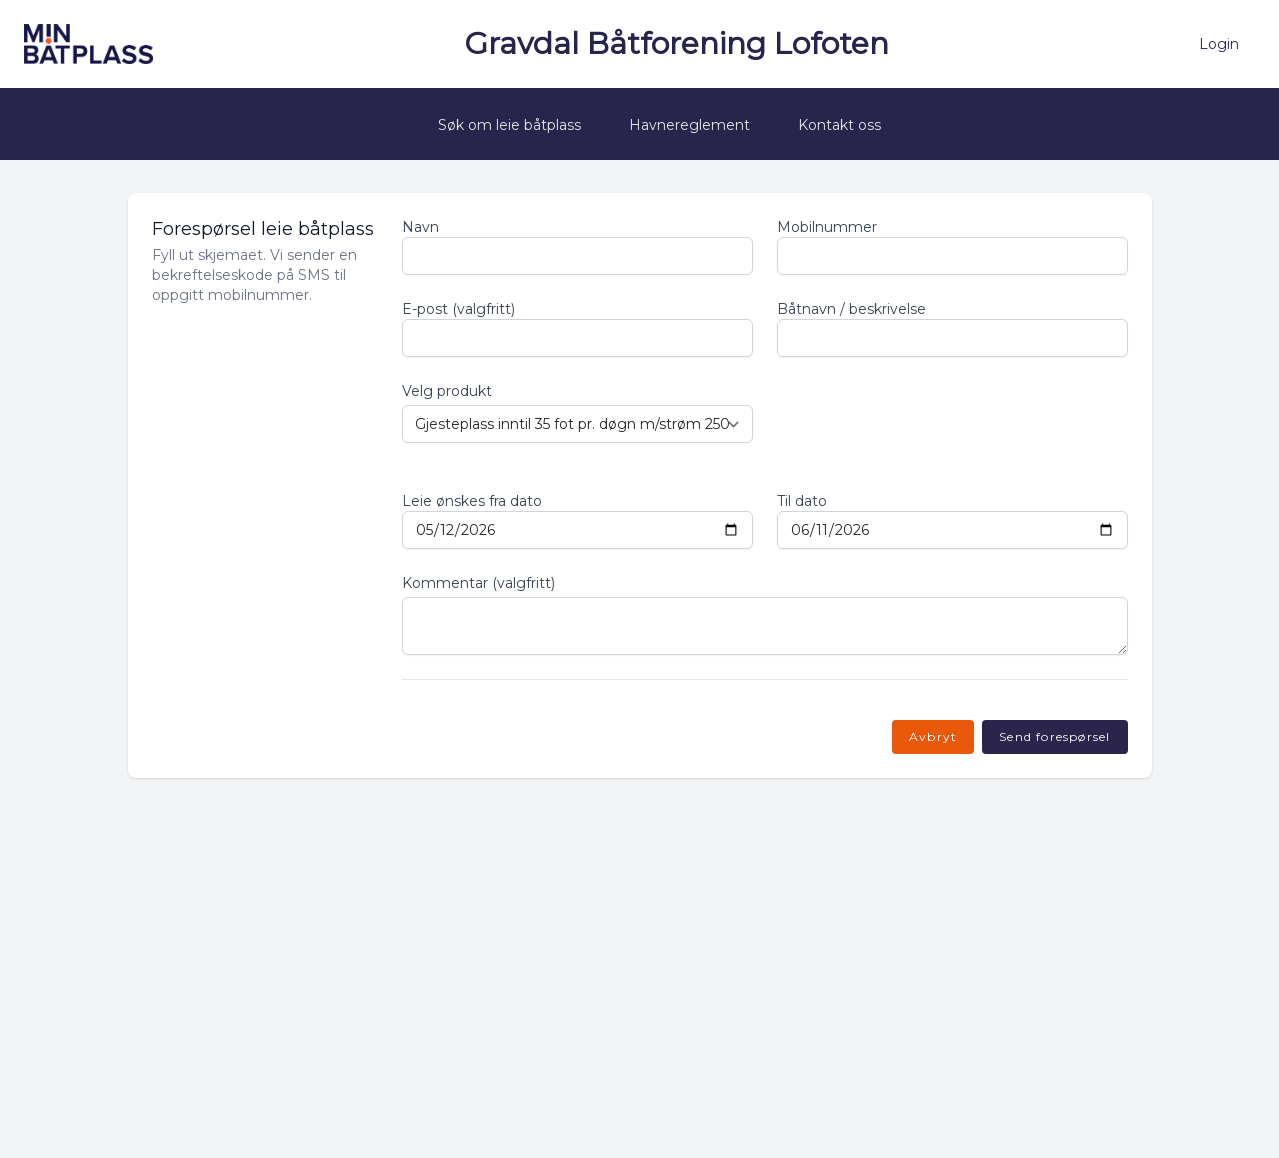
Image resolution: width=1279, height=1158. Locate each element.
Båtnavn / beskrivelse (851, 309)
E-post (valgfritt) (458, 309)
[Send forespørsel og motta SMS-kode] (1054, 737)
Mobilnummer (827, 227)
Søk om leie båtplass (509, 125)
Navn (420, 227)
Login (1219, 44)
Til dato (802, 501)
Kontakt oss (839, 125)
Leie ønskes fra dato (472, 501)
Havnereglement (689, 125)
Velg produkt (447, 391)
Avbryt (933, 736)
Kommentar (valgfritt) (478, 583)
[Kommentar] (765, 626)
